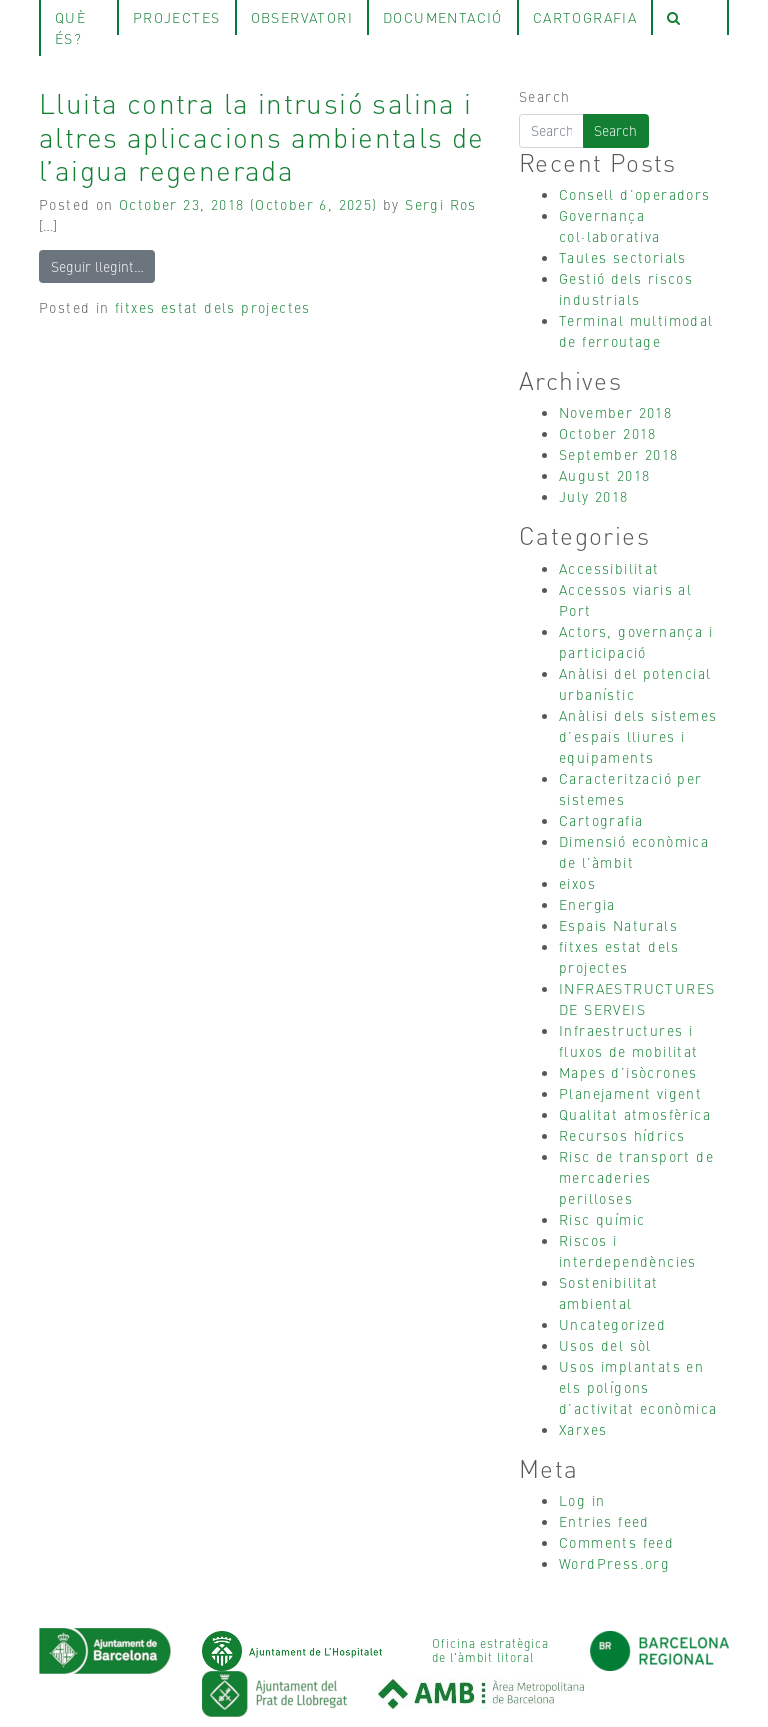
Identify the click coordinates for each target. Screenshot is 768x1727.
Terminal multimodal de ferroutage (636, 330)
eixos (577, 883)
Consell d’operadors (635, 194)
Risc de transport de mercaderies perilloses (636, 1177)
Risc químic (602, 1219)
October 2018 (608, 433)
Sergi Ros (441, 204)
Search (544, 96)
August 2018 (604, 475)
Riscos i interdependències (628, 1250)
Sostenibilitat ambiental (609, 1292)
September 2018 (619, 454)
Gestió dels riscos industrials (626, 288)
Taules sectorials (623, 257)
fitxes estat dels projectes (213, 307)
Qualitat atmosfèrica (635, 1114)
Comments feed (616, 1542)
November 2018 (615, 412)
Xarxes (583, 1429)
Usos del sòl (605, 1345)
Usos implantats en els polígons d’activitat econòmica (638, 1387)
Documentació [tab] (443, 17)
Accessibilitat (609, 568)
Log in (582, 1500)
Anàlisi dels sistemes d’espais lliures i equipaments (638, 736)
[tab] (690, 17)
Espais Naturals (618, 925)
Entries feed (604, 1521)
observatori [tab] (302, 17)
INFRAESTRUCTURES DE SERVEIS (637, 998)
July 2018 (594, 496)
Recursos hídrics (622, 1135)
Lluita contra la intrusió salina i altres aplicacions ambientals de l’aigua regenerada (262, 135)
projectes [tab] (177, 17)
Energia (587, 904)
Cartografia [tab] (585, 17)
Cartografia (601, 820)
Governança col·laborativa (610, 225)
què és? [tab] (70, 27)
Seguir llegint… (97, 266)
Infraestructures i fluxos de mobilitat (629, 1040)
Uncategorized (612, 1324)
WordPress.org (614, 1563)
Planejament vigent (630, 1093)
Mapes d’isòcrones (628, 1072)
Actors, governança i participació (636, 641)
